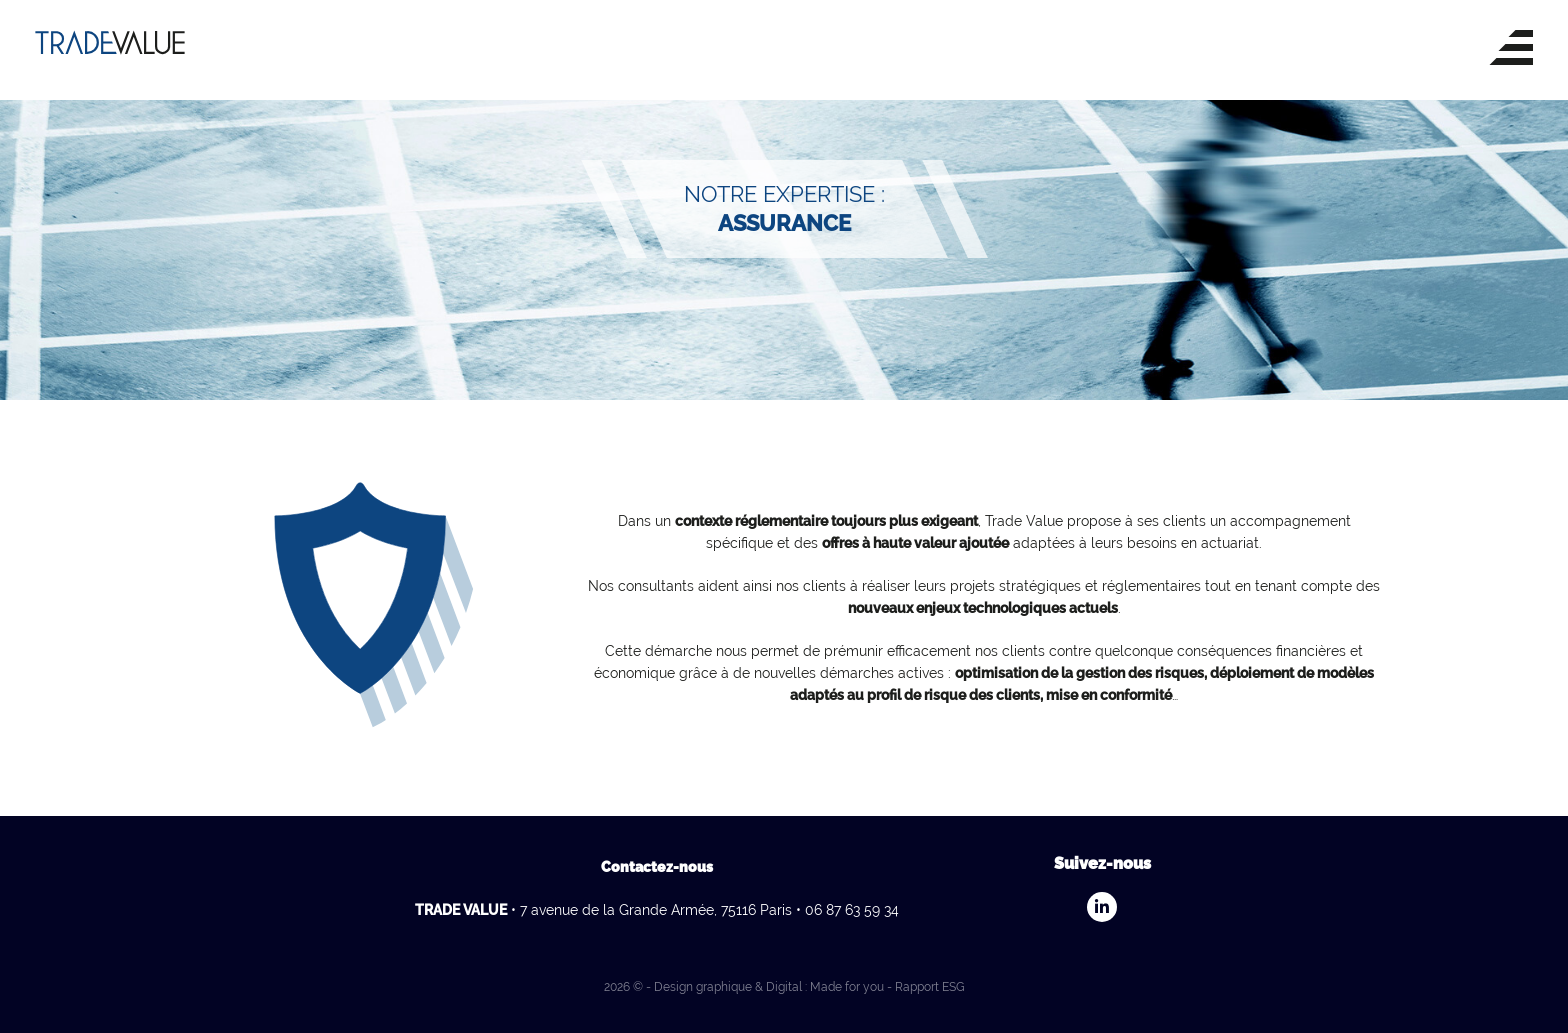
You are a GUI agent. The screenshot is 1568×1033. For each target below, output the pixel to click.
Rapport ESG (930, 987)
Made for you (847, 987)
